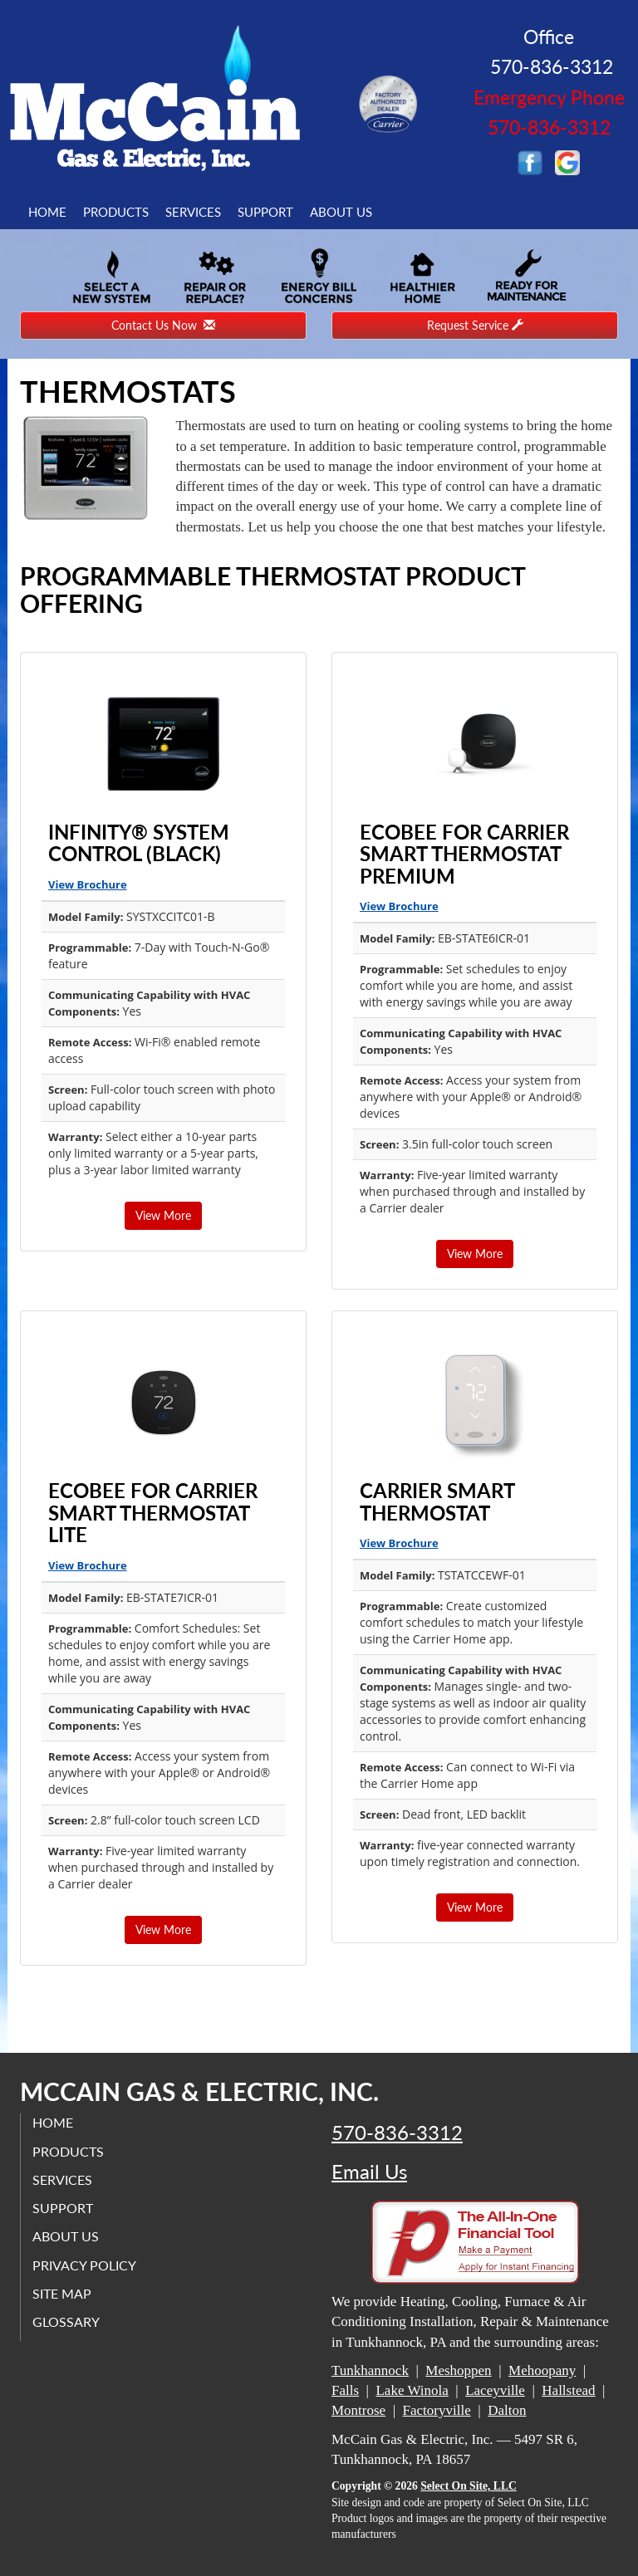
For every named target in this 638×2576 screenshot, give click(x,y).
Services (193, 211)
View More (163, 1215)
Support (265, 211)
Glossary (67, 2321)
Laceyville (495, 2390)
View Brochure (87, 884)
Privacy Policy (85, 2264)
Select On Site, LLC (468, 2486)
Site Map (62, 2293)
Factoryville (437, 2410)
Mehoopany (542, 2370)
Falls (345, 2390)
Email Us (369, 2171)
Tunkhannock (370, 2370)
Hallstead (568, 2390)
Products (116, 211)
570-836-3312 (397, 2132)
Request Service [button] (475, 325)
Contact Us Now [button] (163, 325)
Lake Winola (411, 2390)
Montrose (358, 2410)
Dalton (507, 2410)
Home (47, 211)
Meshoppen (458, 2370)
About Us (341, 211)
